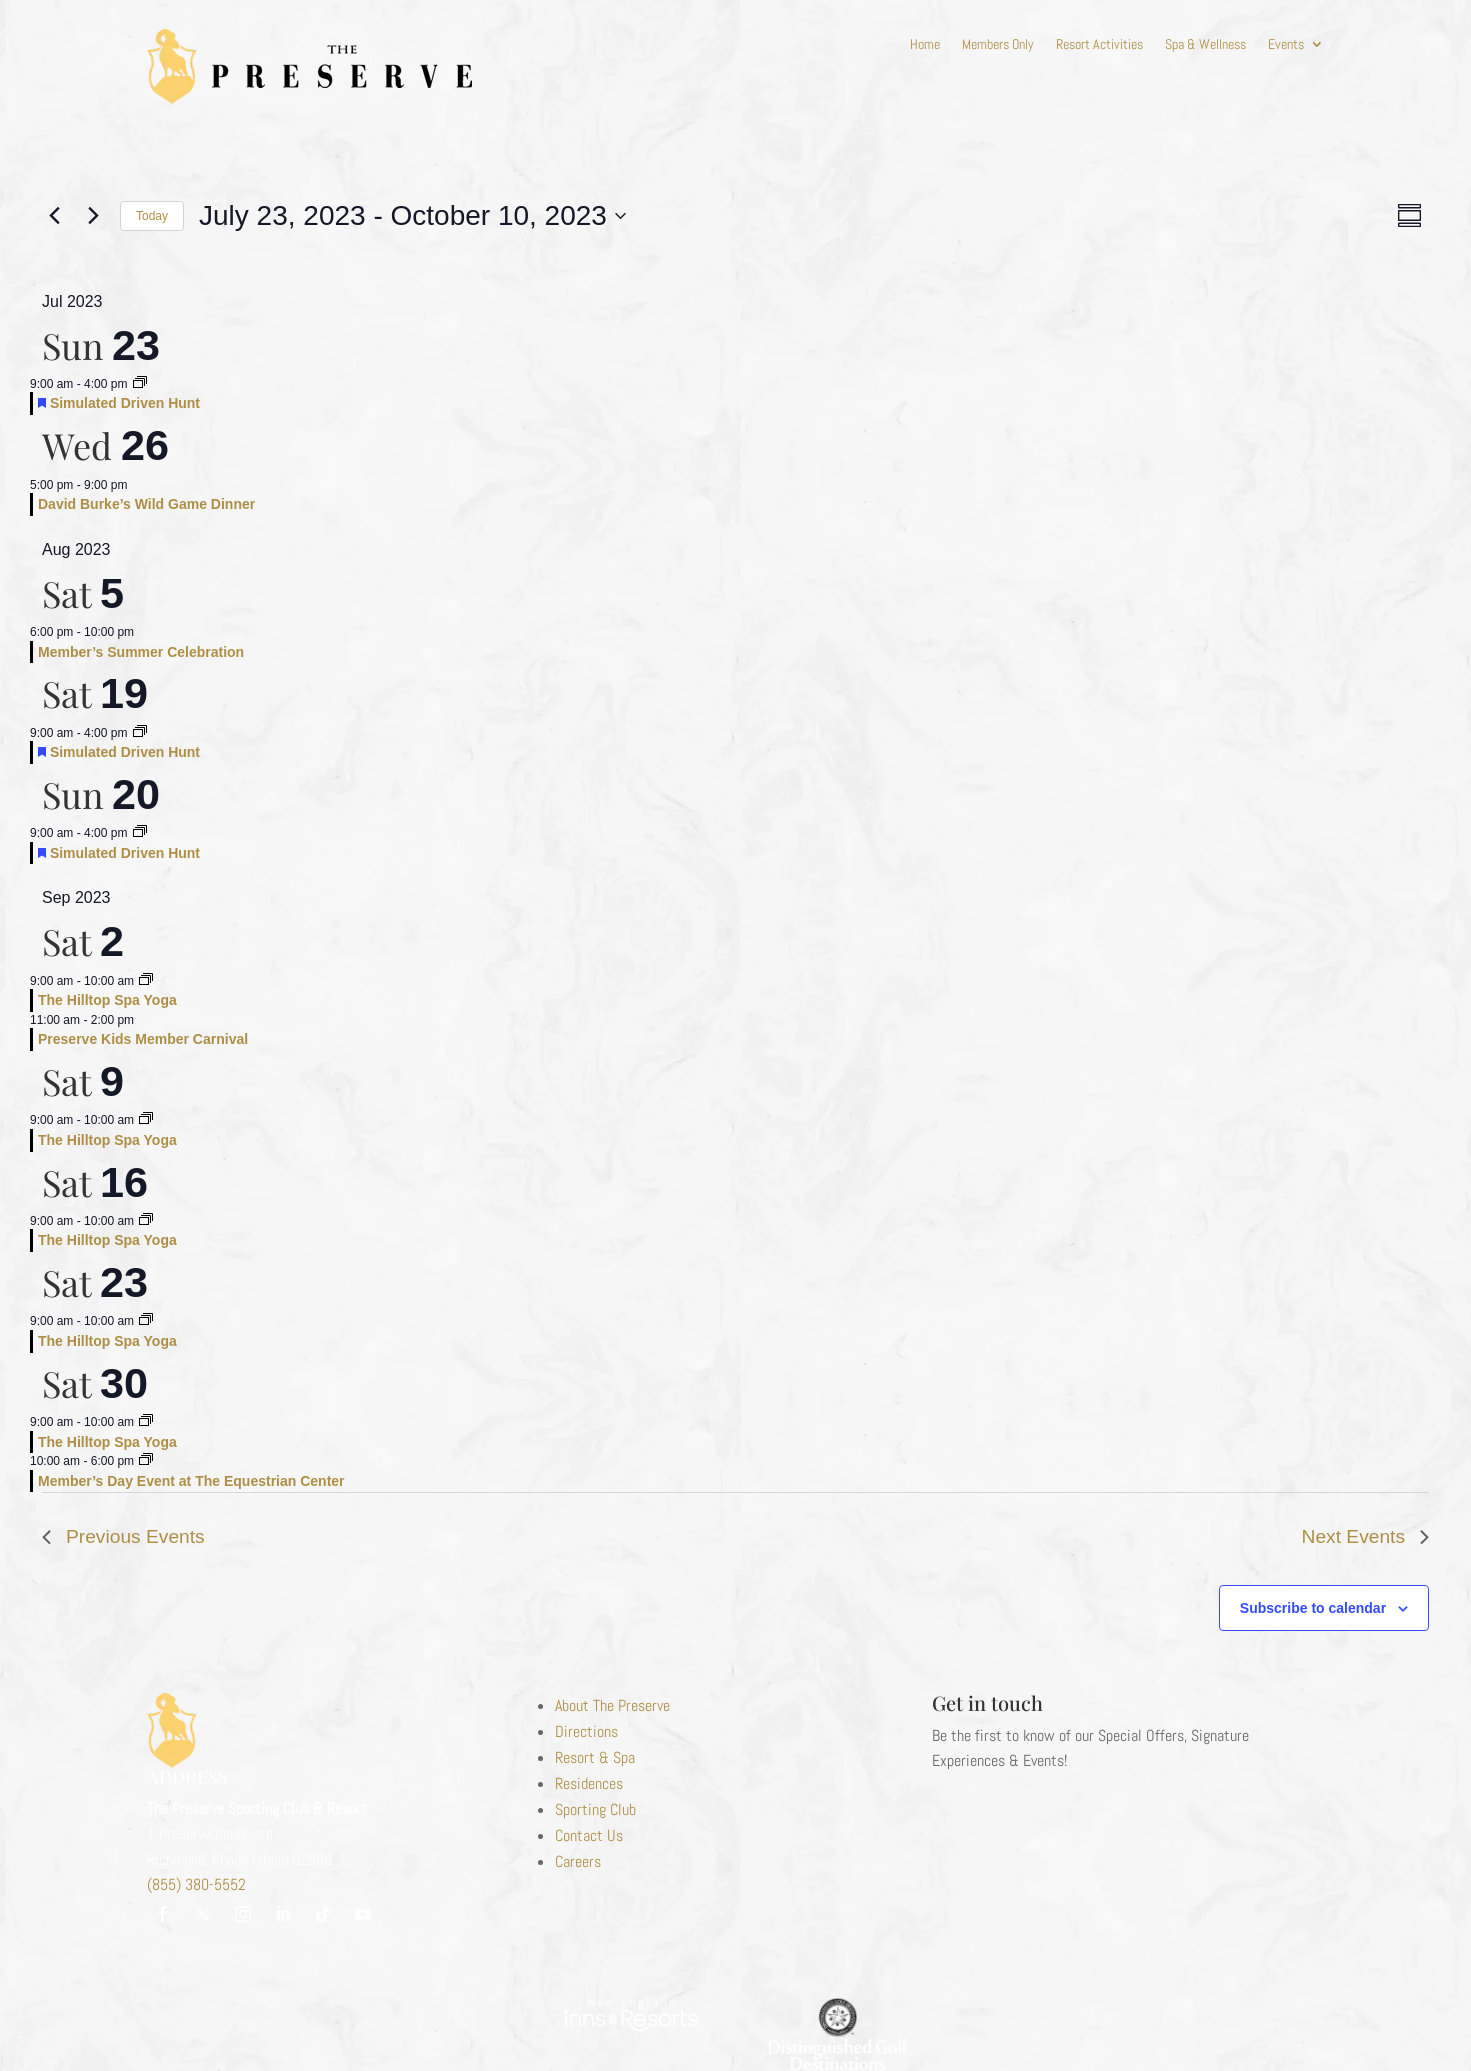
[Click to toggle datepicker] (412, 216)
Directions (586, 1731)
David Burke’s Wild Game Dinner (146, 504)
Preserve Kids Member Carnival (143, 1039)
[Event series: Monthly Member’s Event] (146, 1461)
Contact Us (589, 1835)
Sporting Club (595, 1809)
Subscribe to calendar (1313, 1608)
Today (152, 216)
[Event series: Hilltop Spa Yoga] (146, 981)
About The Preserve (612, 1705)
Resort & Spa (595, 1757)
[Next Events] (93, 216)
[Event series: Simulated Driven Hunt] (140, 384)
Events (1286, 45)
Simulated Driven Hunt (125, 403)
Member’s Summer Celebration (141, 652)
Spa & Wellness (1205, 45)
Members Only (998, 45)
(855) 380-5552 (196, 1884)
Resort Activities (1099, 45)
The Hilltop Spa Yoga (107, 1000)
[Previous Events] (54, 216)
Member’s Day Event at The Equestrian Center (191, 1481)
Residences (589, 1783)
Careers (578, 1861)
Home (925, 45)
